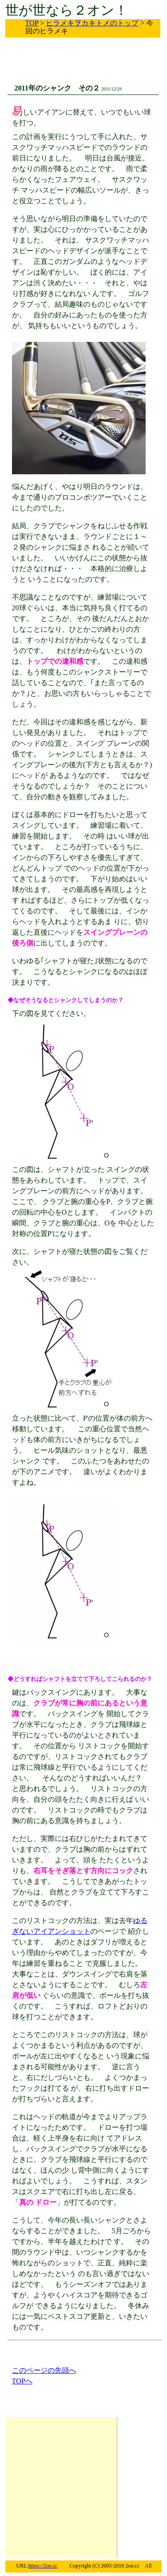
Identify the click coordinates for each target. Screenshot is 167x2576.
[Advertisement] (74, 68)
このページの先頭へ (44, 2370)
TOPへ (22, 2381)
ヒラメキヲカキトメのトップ (92, 23)
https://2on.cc (43, 2566)
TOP (31, 23)
